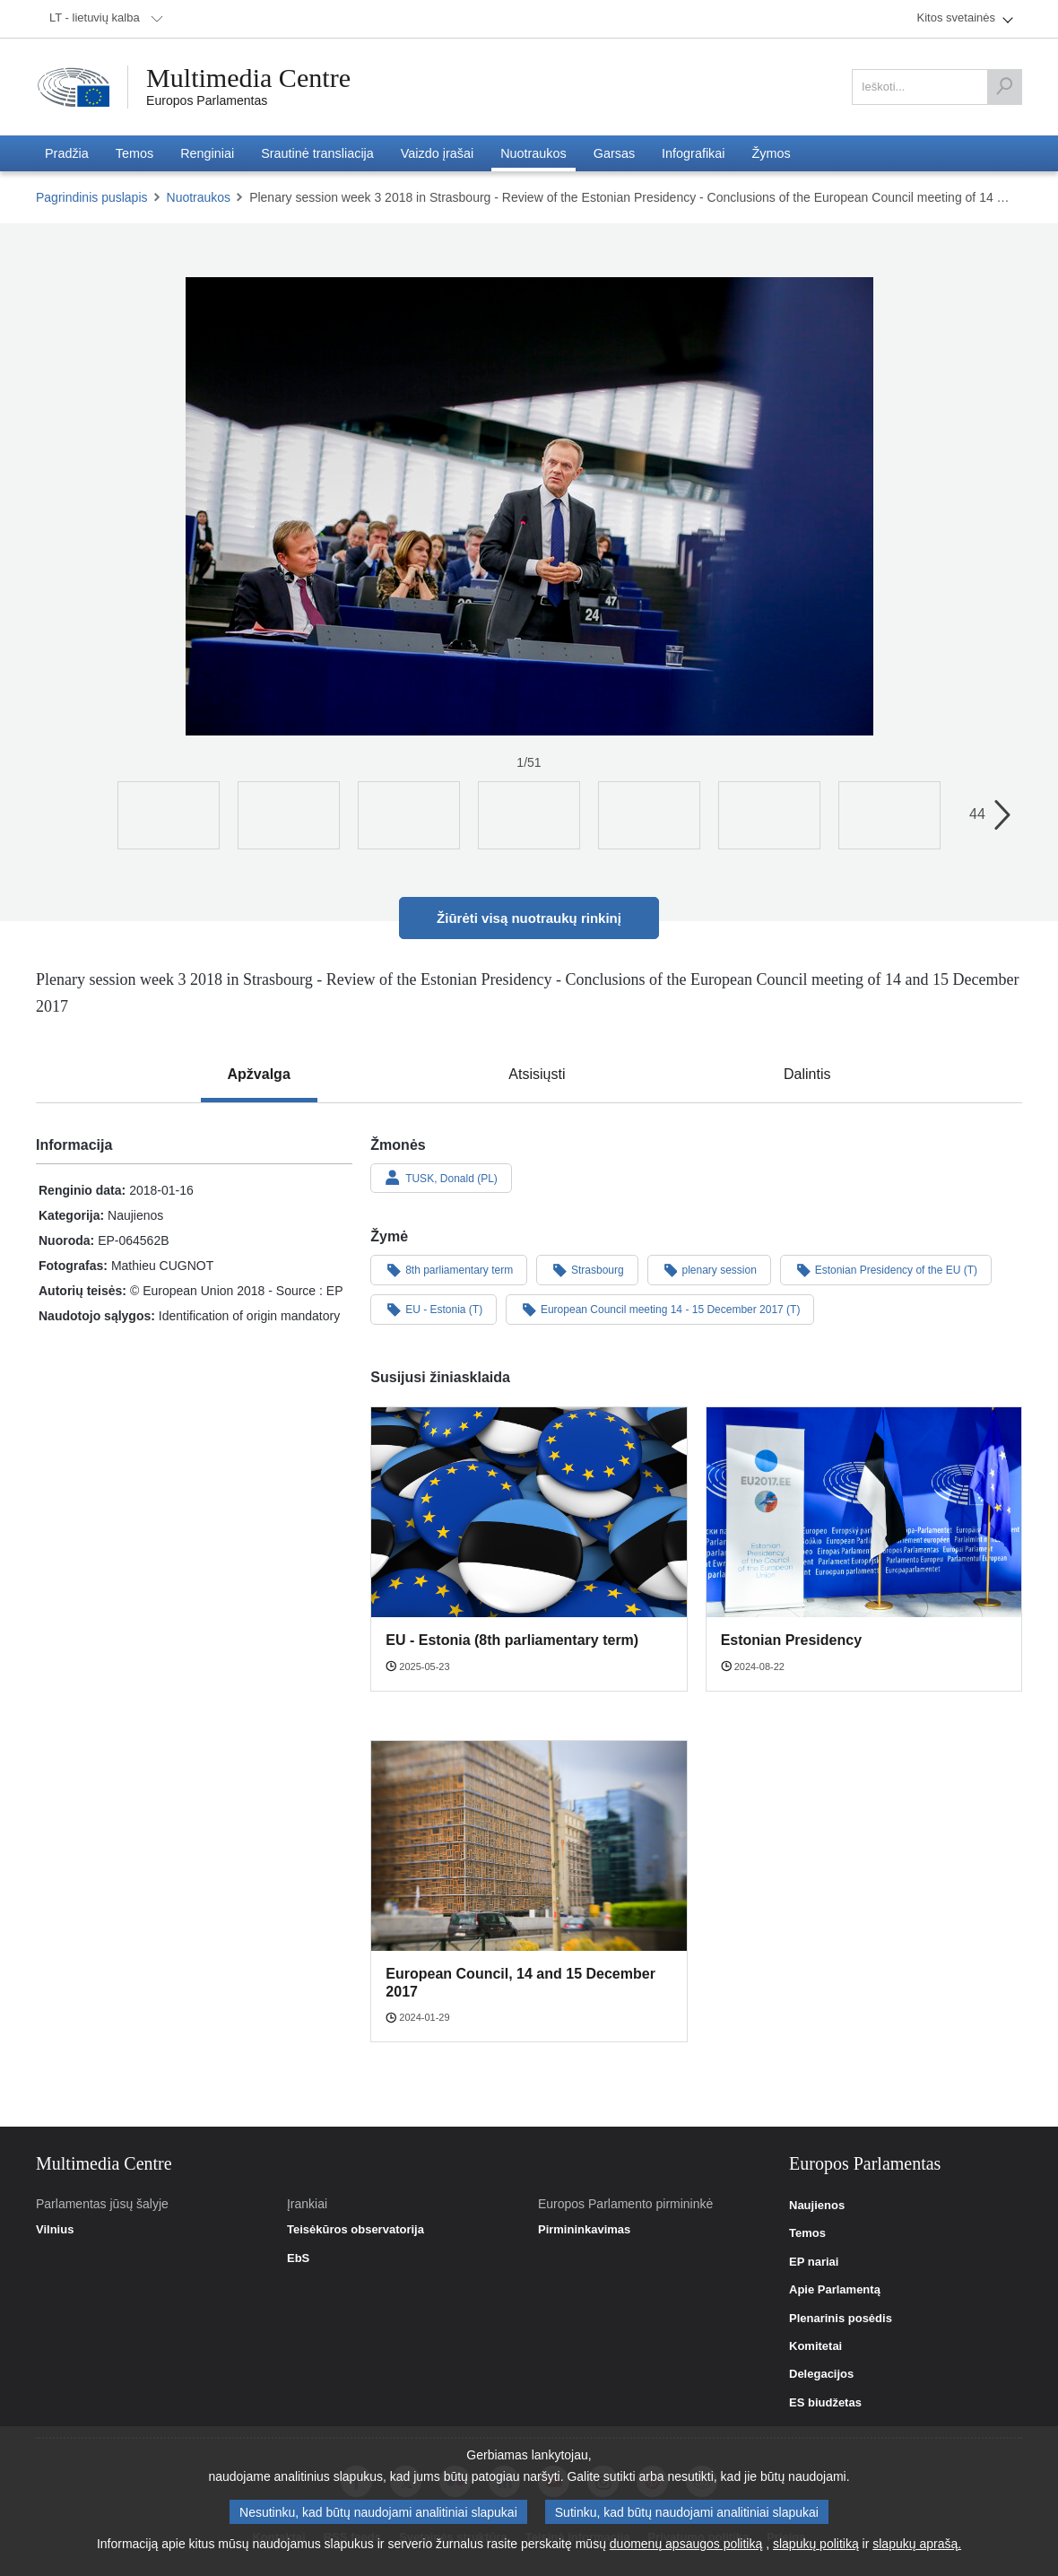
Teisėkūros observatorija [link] (355, 2230)
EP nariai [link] (813, 2262)
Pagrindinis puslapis (92, 197)
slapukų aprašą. (916, 2544)
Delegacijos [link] (821, 2374)
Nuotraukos (199, 197)
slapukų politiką (816, 2544)
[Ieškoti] (1004, 87)
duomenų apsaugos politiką (686, 2544)
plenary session (709, 1269)
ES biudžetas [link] (825, 2403)
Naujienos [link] (817, 2205)
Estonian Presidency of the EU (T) (885, 1269)
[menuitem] (103, 19)
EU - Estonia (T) (433, 1309)
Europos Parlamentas (206, 100)
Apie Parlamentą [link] (834, 2290)
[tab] (259, 1074)
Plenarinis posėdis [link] (840, 2318)
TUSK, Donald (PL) (441, 1178)
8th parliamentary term (449, 1269)
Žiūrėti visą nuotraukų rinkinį (529, 918)
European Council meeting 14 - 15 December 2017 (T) (660, 1309)
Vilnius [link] (55, 2230)
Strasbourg (587, 1269)
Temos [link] (807, 2233)
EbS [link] (298, 2258)
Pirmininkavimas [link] (584, 2230)
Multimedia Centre (248, 78)
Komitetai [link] (815, 2346)
